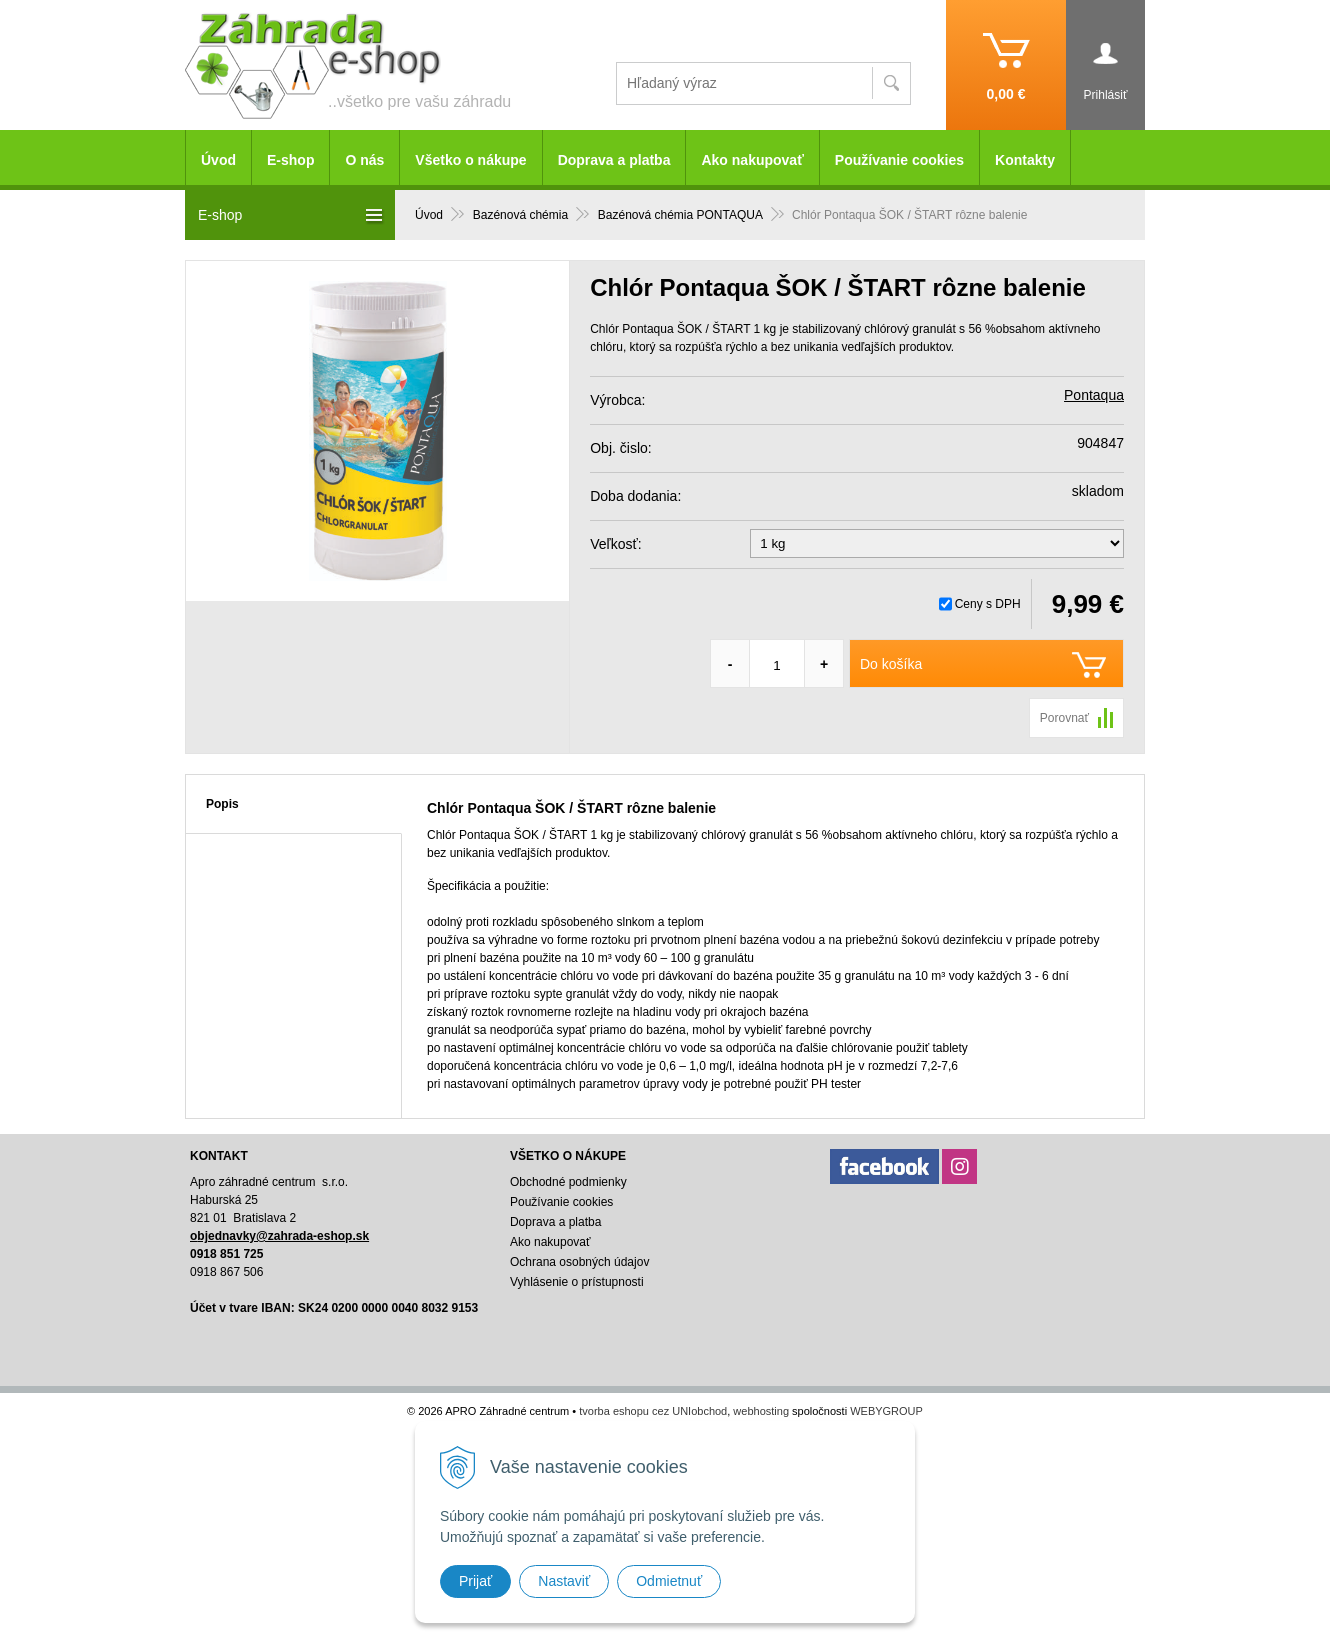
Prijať (475, 1581)
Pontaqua (1094, 395)
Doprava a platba (614, 160)
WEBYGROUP (886, 1411)
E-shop (290, 160)
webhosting (761, 1411)
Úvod (218, 160)
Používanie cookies (899, 160)
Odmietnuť (669, 1581)
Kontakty (1025, 160)
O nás (364, 160)
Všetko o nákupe (470, 160)
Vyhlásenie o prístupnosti (577, 1282)
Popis (222, 804)
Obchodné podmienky (568, 1182)
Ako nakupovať (752, 160)
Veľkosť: (615, 544)
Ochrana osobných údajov (579, 1262)
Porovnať (1064, 718)
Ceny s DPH (988, 604)
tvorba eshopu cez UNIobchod (653, 1411)
